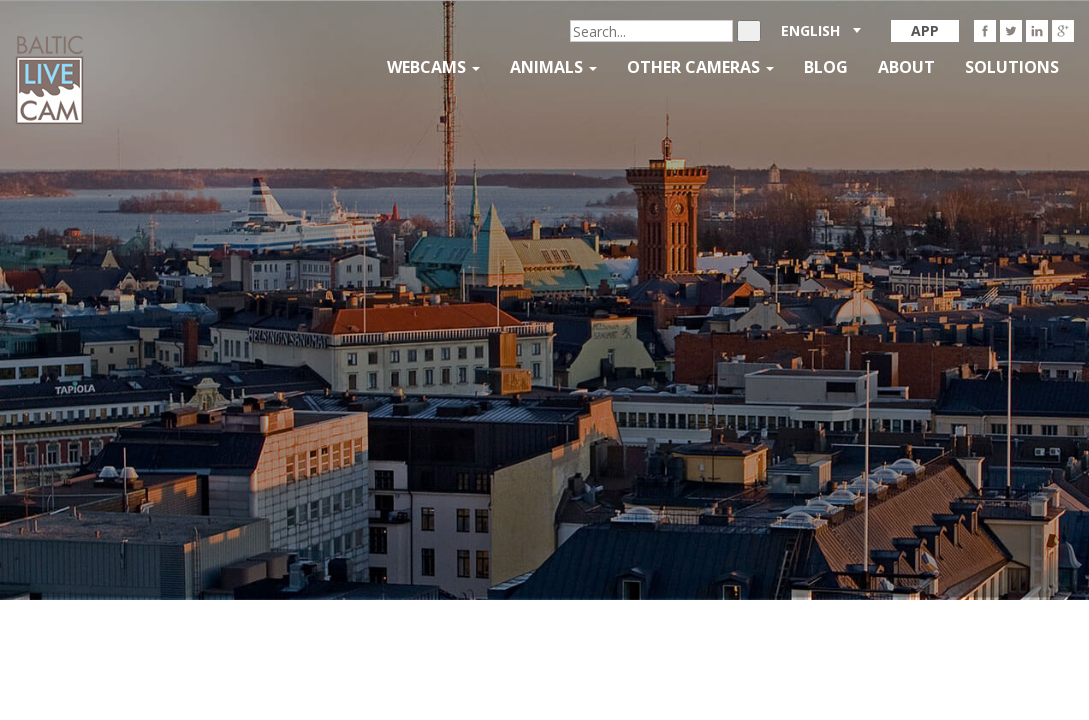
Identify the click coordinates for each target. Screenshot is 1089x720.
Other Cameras (700, 67)
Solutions (1012, 67)
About (906, 67)
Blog (826, 67)
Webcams (433, 67)
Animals (553, 67)
